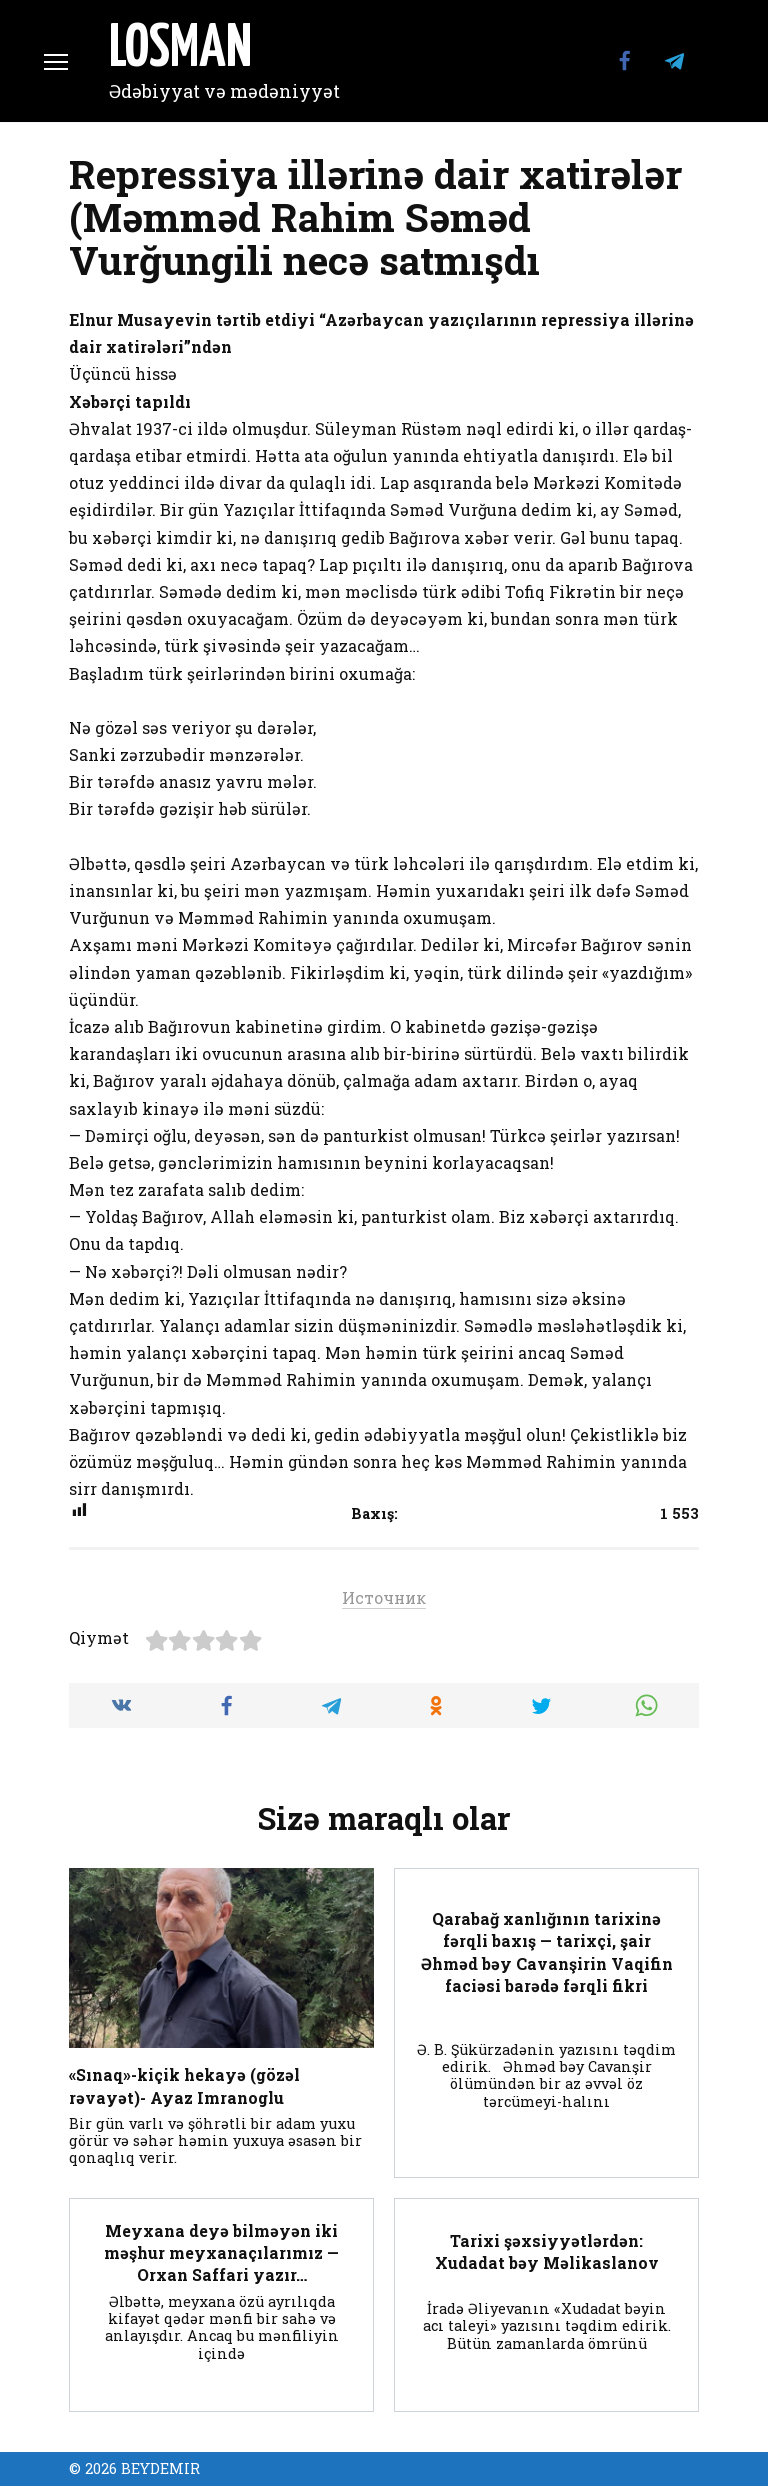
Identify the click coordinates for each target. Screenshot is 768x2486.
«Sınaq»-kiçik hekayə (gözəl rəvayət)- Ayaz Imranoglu (184, 2085)
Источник (384, 1597)
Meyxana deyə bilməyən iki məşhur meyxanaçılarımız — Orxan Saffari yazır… (221, 2252)
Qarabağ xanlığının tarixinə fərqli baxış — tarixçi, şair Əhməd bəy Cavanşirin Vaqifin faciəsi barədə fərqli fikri (547, 1951)
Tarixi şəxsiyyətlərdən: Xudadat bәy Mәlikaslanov (547, 2250)
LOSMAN (180, 50)
